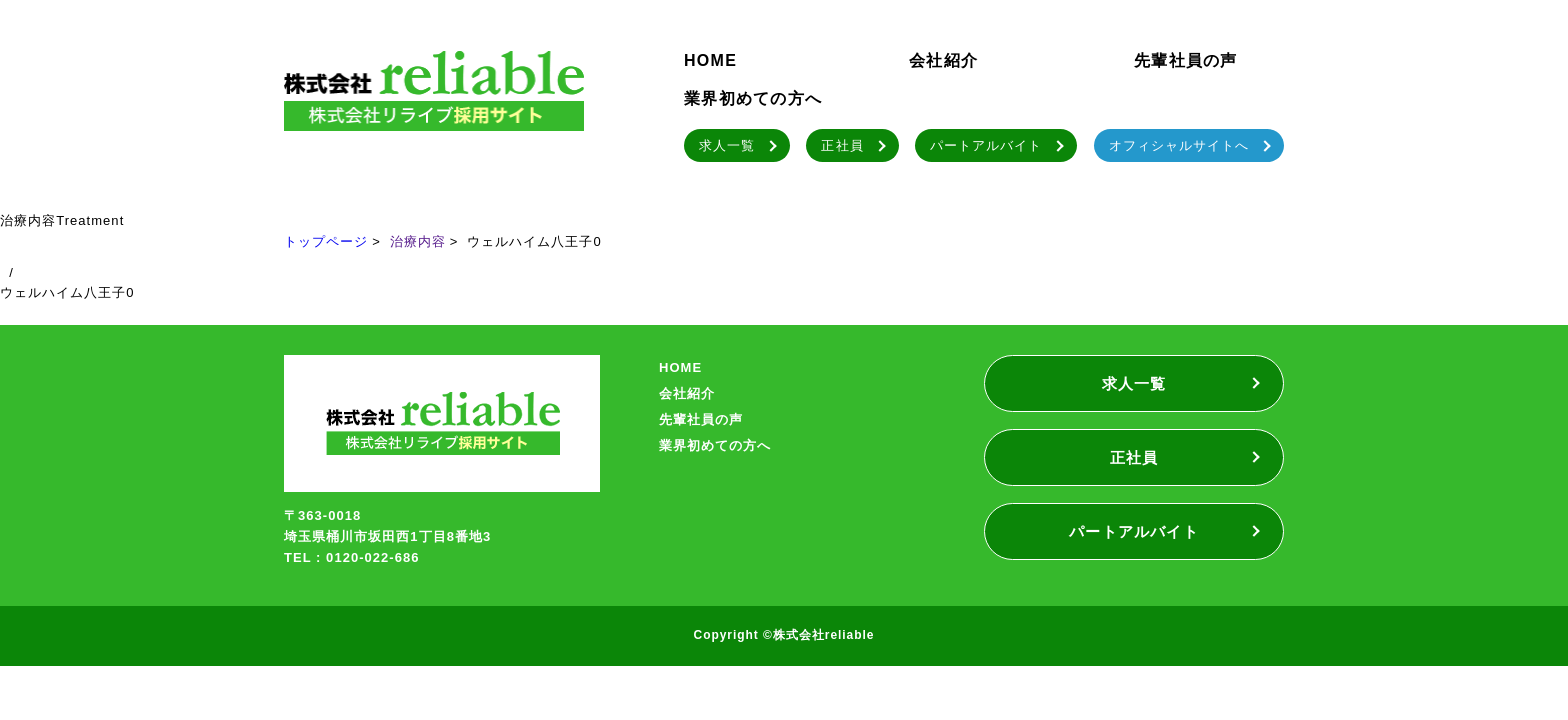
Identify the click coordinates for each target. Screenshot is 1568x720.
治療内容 (418, 241)
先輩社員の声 (1186, 60)
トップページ (326, 241)
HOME (710, 60)
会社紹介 (943, 60)
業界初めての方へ (753, 98)
